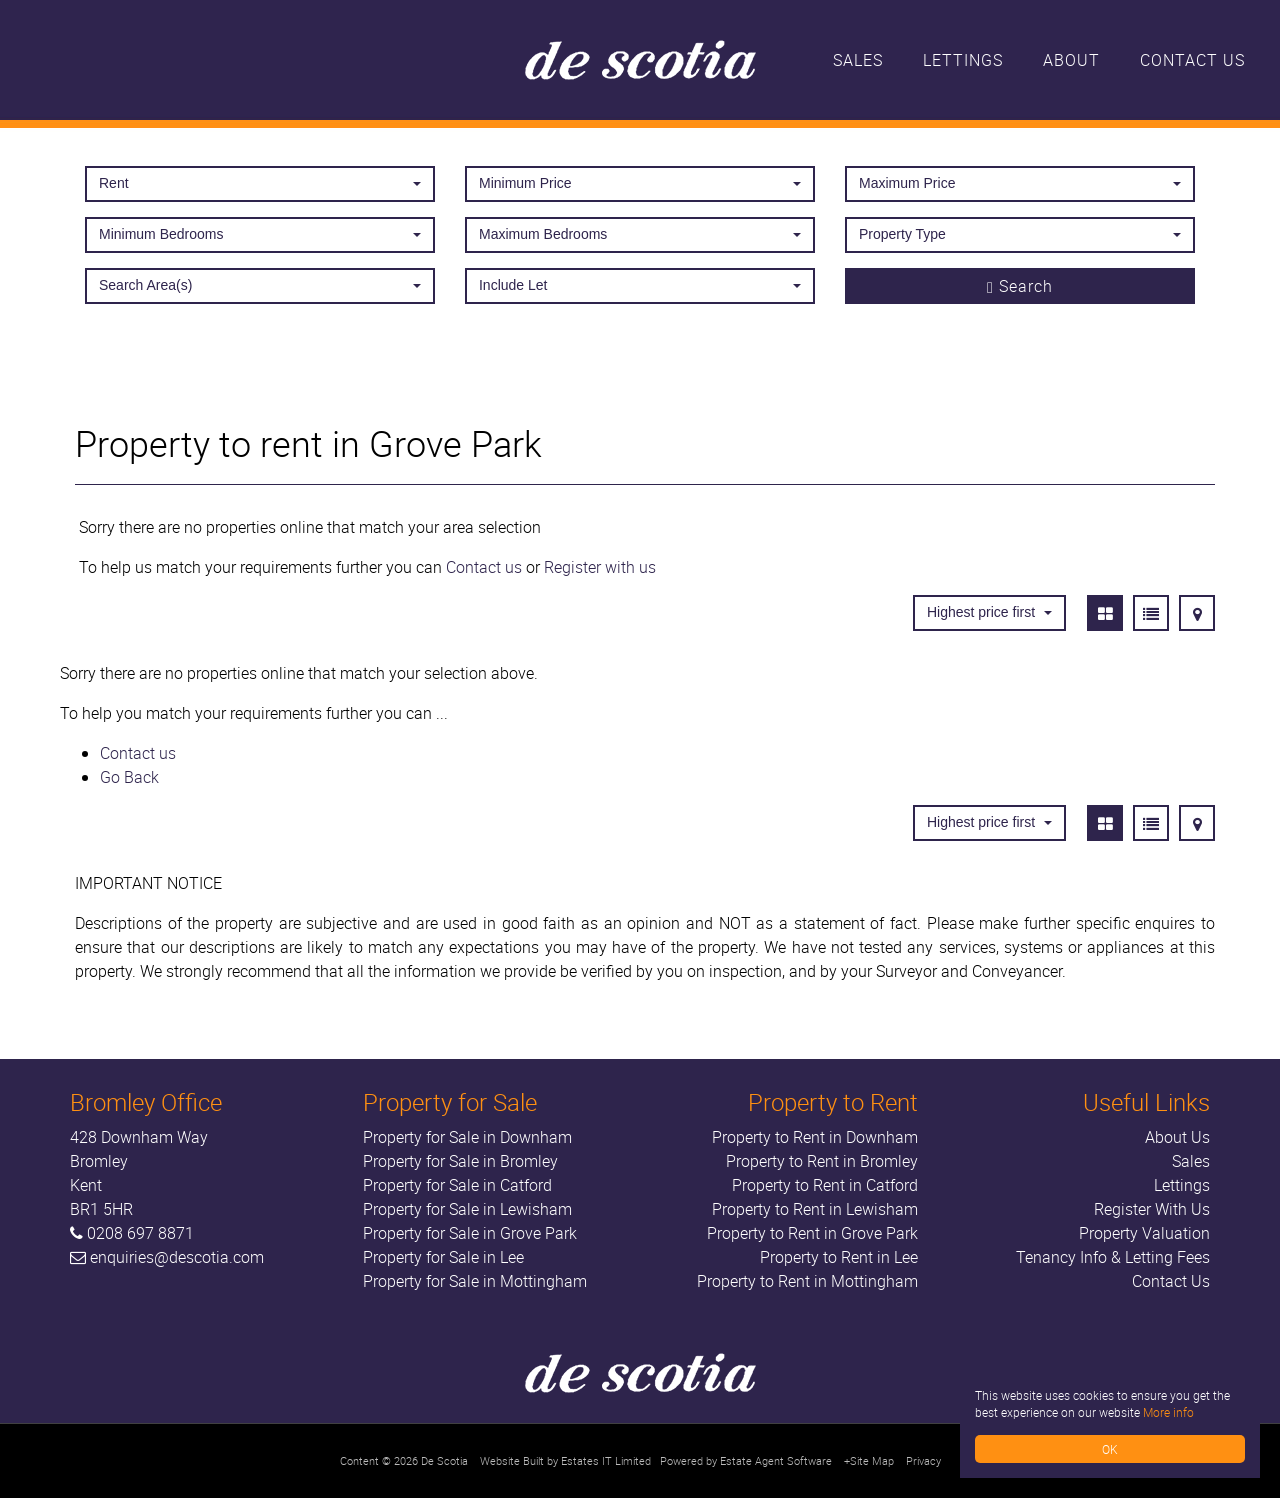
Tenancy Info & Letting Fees (1113, 1257)
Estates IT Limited (606, 1460)
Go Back (129, 777)
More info (1168, 1412)
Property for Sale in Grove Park (470, 1233)
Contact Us (1192, 60)
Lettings (963, 60)
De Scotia (444, 1460)
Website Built (512, 1460)
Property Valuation (1144, 1233)
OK (1110, 1449)
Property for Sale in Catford (457, 1185)
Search (1020, 286)
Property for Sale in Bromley (460, 1161)
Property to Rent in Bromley (822, 1161)
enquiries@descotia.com (177, 1257)
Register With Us (1152, 1209)
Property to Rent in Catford (825, 1185)
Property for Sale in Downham (467, 1137)
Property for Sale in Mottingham (475, 1281)
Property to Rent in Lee (839, 1257)
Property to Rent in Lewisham (815, 1209)
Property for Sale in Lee (443, 1257)
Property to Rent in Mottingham (807, 1281)
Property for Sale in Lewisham (467, 1209)
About (1071, 60)
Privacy (923, 1460)
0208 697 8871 (140, 1233)
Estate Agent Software (776, 1460)
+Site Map (869, 1460)
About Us (1177, 1137)
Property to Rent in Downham (815, 1137)
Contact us (484, 567)
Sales (858, 60)
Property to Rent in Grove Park (812, 1233)
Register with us (600, 567)
